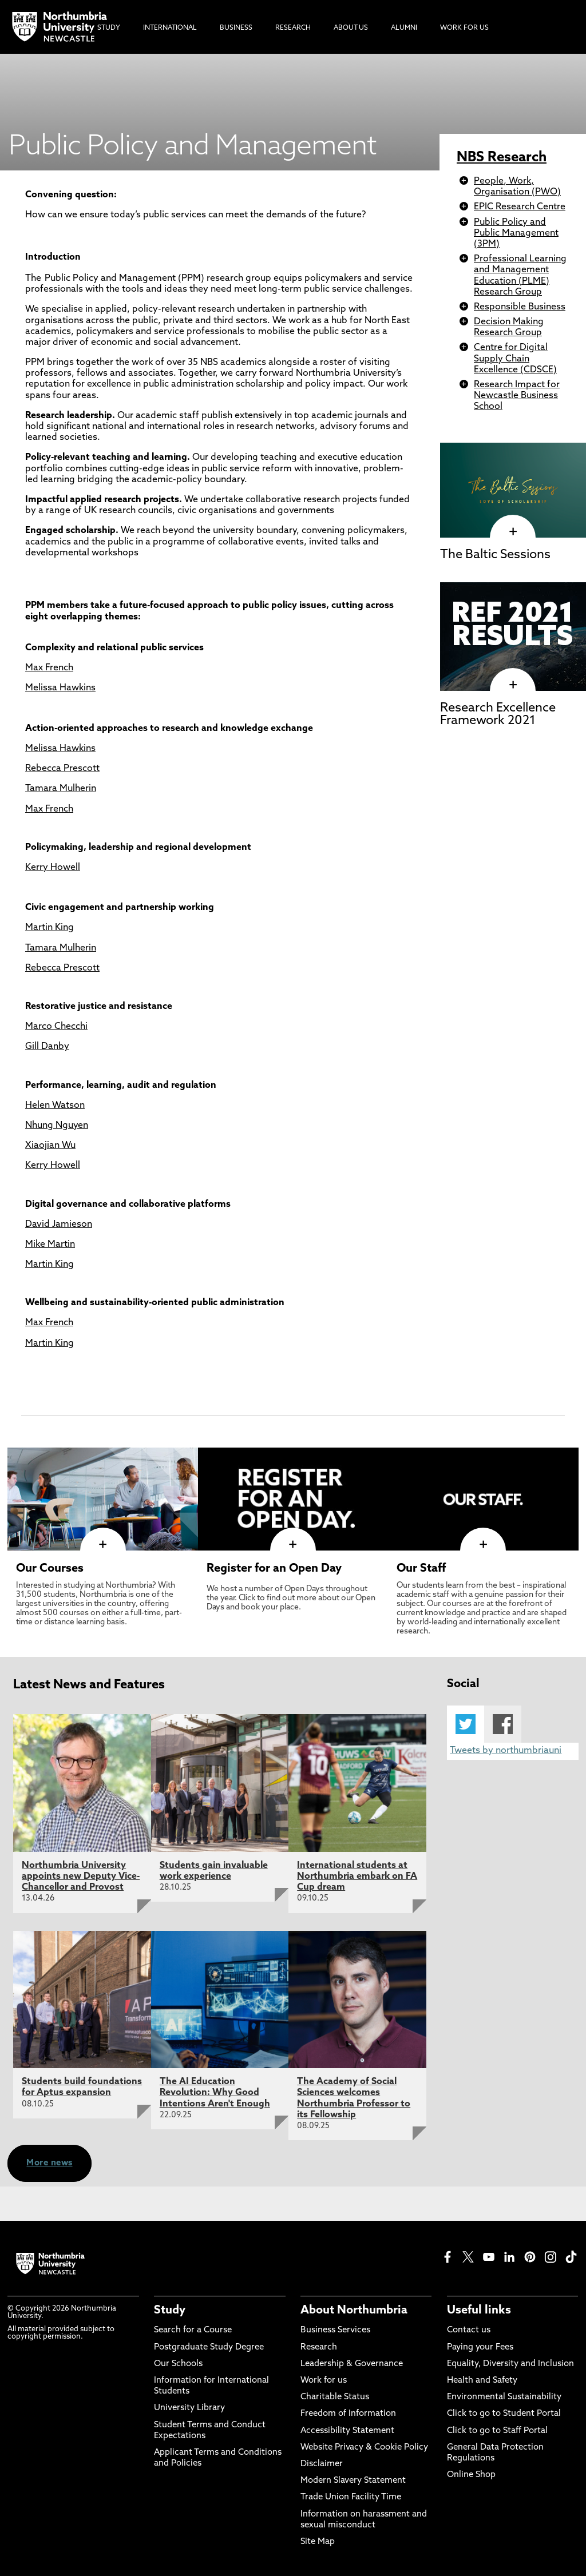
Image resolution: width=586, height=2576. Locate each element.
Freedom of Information (348, 2414)
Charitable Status (334, 2397)
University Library (189, 2408)
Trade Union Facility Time (350, 2497)
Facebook (503, 1724)
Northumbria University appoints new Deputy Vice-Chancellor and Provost (81, 1876)
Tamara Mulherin (60, 788)
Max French (49, 668)
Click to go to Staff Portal (497, 2431)
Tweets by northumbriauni (505, 1750)
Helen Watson (55, 1105)
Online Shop (471, 2475)
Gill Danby (47, 1046)
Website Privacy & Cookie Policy (364, 2447)
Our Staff (421, 1569)
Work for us (323, 2380)
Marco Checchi (56, 1026)
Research (318, 2347)
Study (169, 2310)
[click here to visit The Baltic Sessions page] (513, 531)
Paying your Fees (480, 2347)
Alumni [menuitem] (404, 28)
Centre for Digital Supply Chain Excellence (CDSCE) (515, 358)
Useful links (479, 2310)
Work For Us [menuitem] (464, 28)
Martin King (49, 927)
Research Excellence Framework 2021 (498, 715)
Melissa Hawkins (60, 688)
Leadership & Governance (351, 2364)
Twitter (466, 1724)
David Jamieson (58, 1224)
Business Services (335, 2330)
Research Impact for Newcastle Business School (517, 395)
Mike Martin (50, 1244)
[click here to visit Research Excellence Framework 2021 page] (513, 684)
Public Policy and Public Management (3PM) (516, 233)
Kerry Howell (52, 867)
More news (49, 2163)
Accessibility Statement (347, 2431)
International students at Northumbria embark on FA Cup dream (357, 1876)
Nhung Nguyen (56, 1125)
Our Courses (50, 1569)
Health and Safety (482, 2380)
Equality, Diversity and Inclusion (510, 2364)
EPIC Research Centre (519, 207)
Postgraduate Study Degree (209, 2347)
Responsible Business (519, 307)
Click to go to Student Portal (504, 2414)
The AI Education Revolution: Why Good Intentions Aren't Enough (215, 2092)
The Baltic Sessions (495, 555)
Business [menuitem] (236, 28)
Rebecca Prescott (62, 768)
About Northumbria (353, 2310)
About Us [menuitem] (351, 28)
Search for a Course (193, 2330)
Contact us (468, 2330)
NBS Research (502, 158)
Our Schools (178, 2364)
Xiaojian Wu (50, 1145)
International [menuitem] (170, 28)
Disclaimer (321, 2464)
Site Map (317, 2542)
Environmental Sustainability (504, 2397)
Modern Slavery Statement (353, 2480)
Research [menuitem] (293, 28)
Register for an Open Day (274, 1569)
